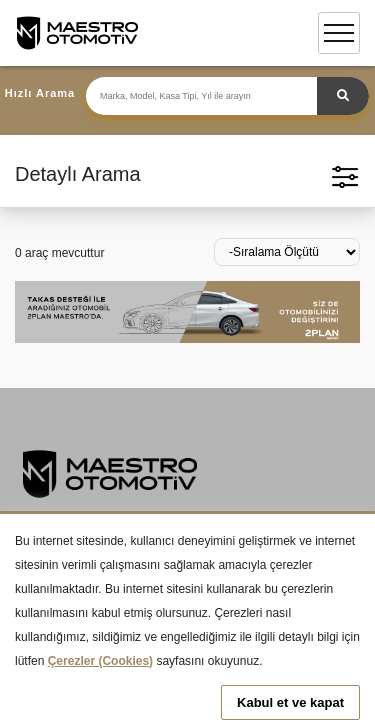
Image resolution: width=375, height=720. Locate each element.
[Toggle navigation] (339, 33)
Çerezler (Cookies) (100, 661)
